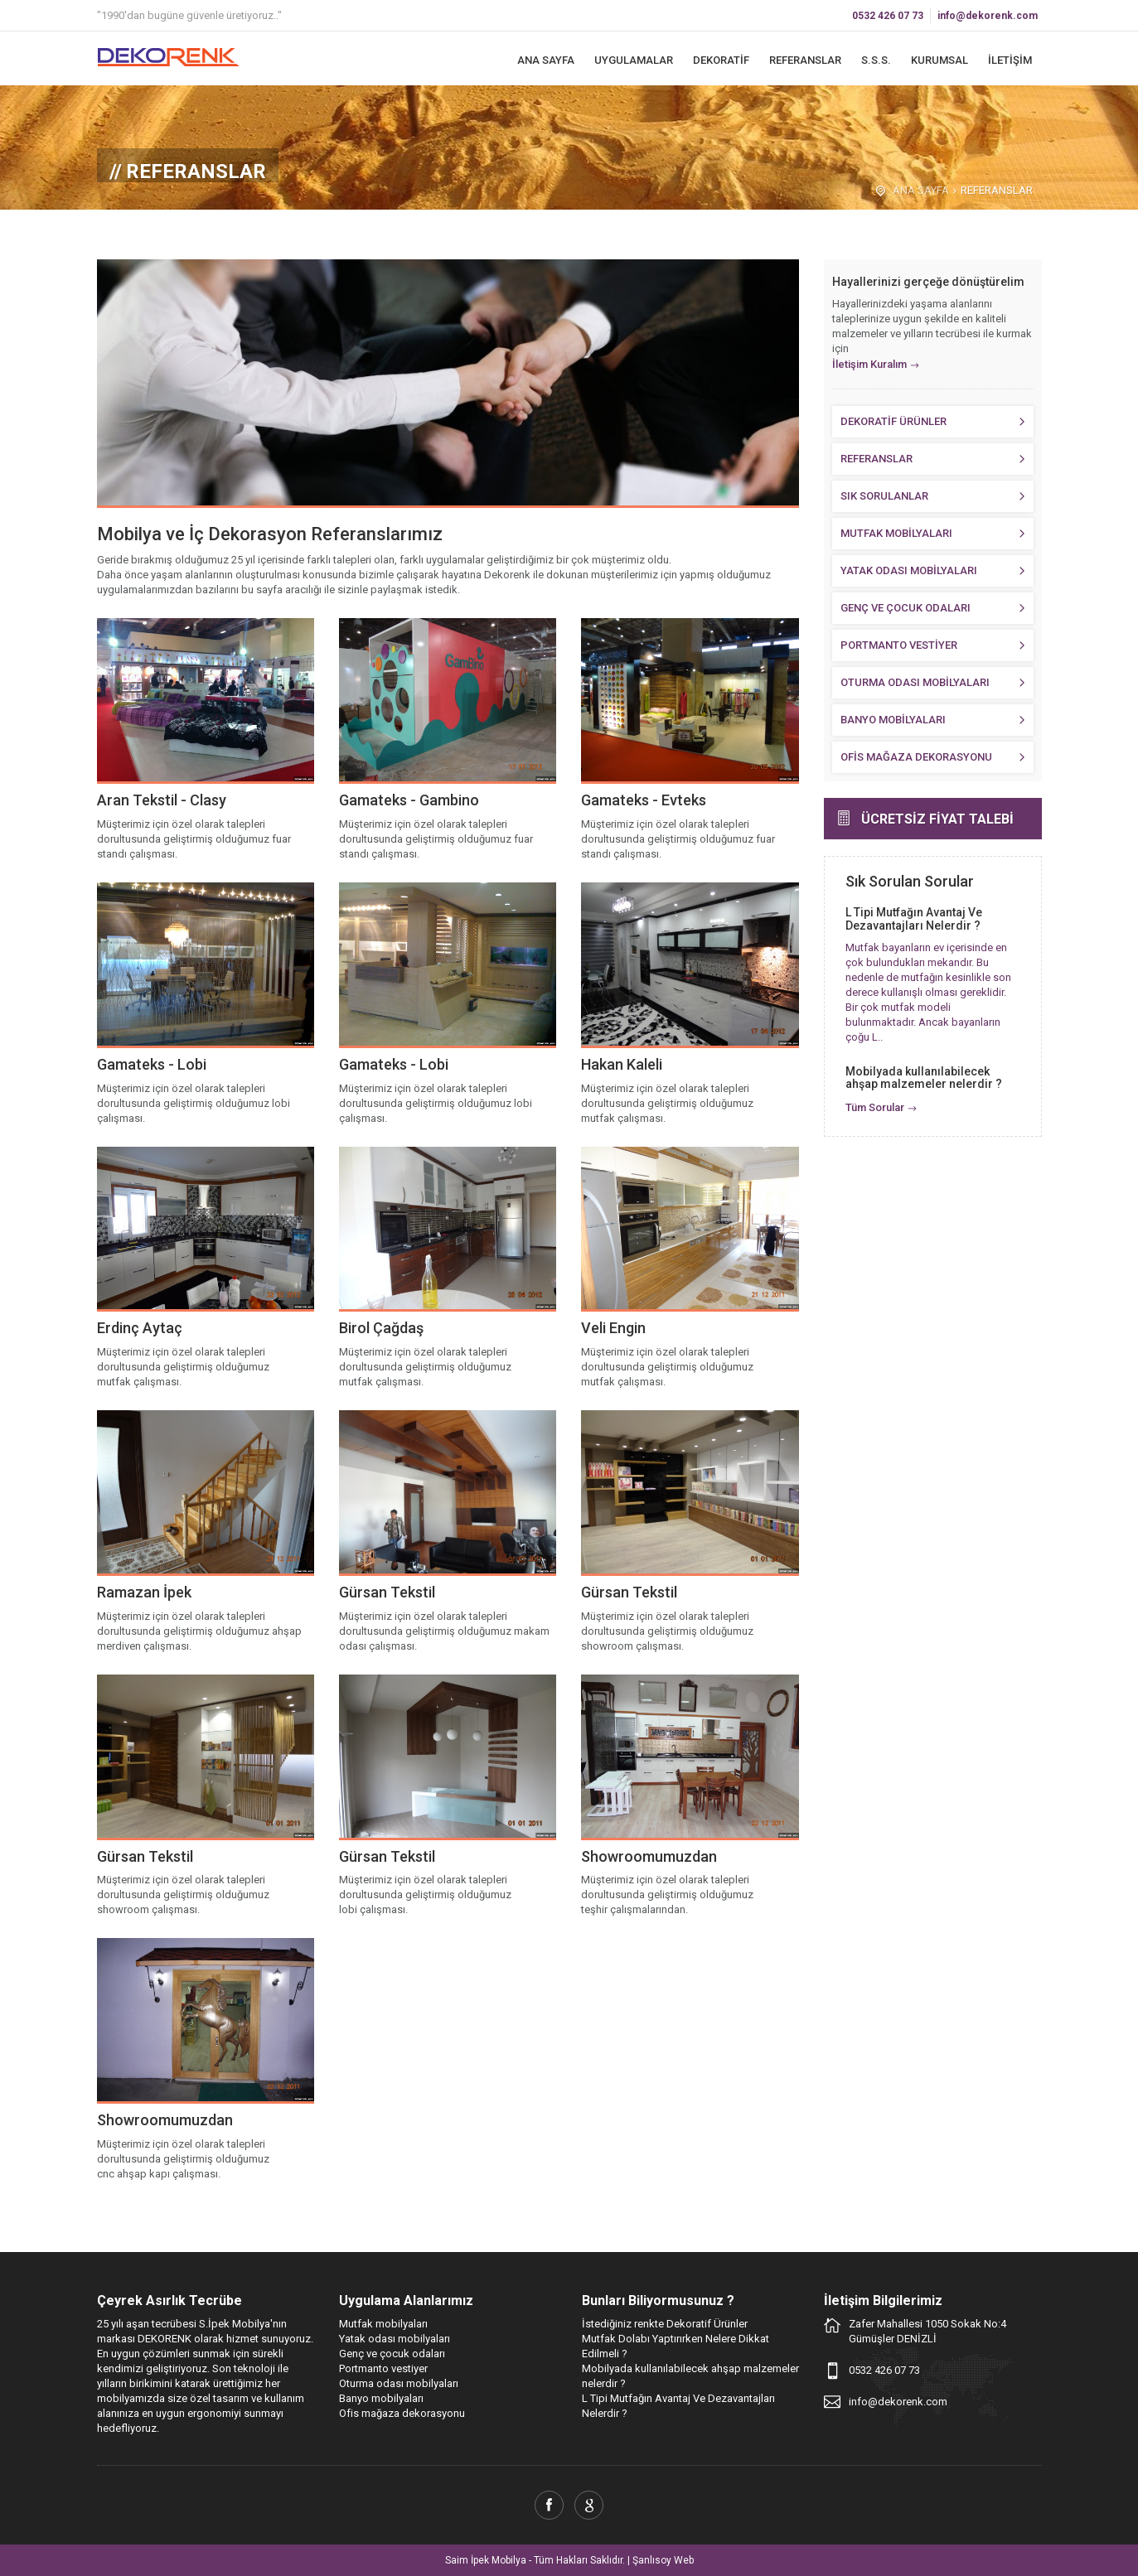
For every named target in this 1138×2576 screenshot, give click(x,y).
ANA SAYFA (545, 60)
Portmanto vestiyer (383, 2368)
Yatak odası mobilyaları (394, 2338)
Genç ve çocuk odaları (392, 2353)
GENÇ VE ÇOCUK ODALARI (905, 608)
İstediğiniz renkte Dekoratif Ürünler (665, 2323)
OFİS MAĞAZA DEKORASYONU (916, 757)
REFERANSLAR (805, 60)
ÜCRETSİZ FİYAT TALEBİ (937, 819)
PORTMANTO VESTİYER (898, 645)
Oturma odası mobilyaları (398, 2383)
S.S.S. (876, 60)
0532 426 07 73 (887, 16)
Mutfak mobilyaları (383, 2323)
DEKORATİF (721, 60)
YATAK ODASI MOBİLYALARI (908, 570)
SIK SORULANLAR (884, 496)
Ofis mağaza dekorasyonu (402, 2413)
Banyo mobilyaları (381, 2398)
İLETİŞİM (1010, 60)
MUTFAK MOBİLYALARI (896, 533)
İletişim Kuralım (869, 364)
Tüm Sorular (874, 1107)
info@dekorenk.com (987, 16)
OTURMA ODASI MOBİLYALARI (915, 682)
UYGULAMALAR (633, 60)
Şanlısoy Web (663, 2560)
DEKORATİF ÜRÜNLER (893, 421)
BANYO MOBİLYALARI (893, 719)
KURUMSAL (939, 60)
